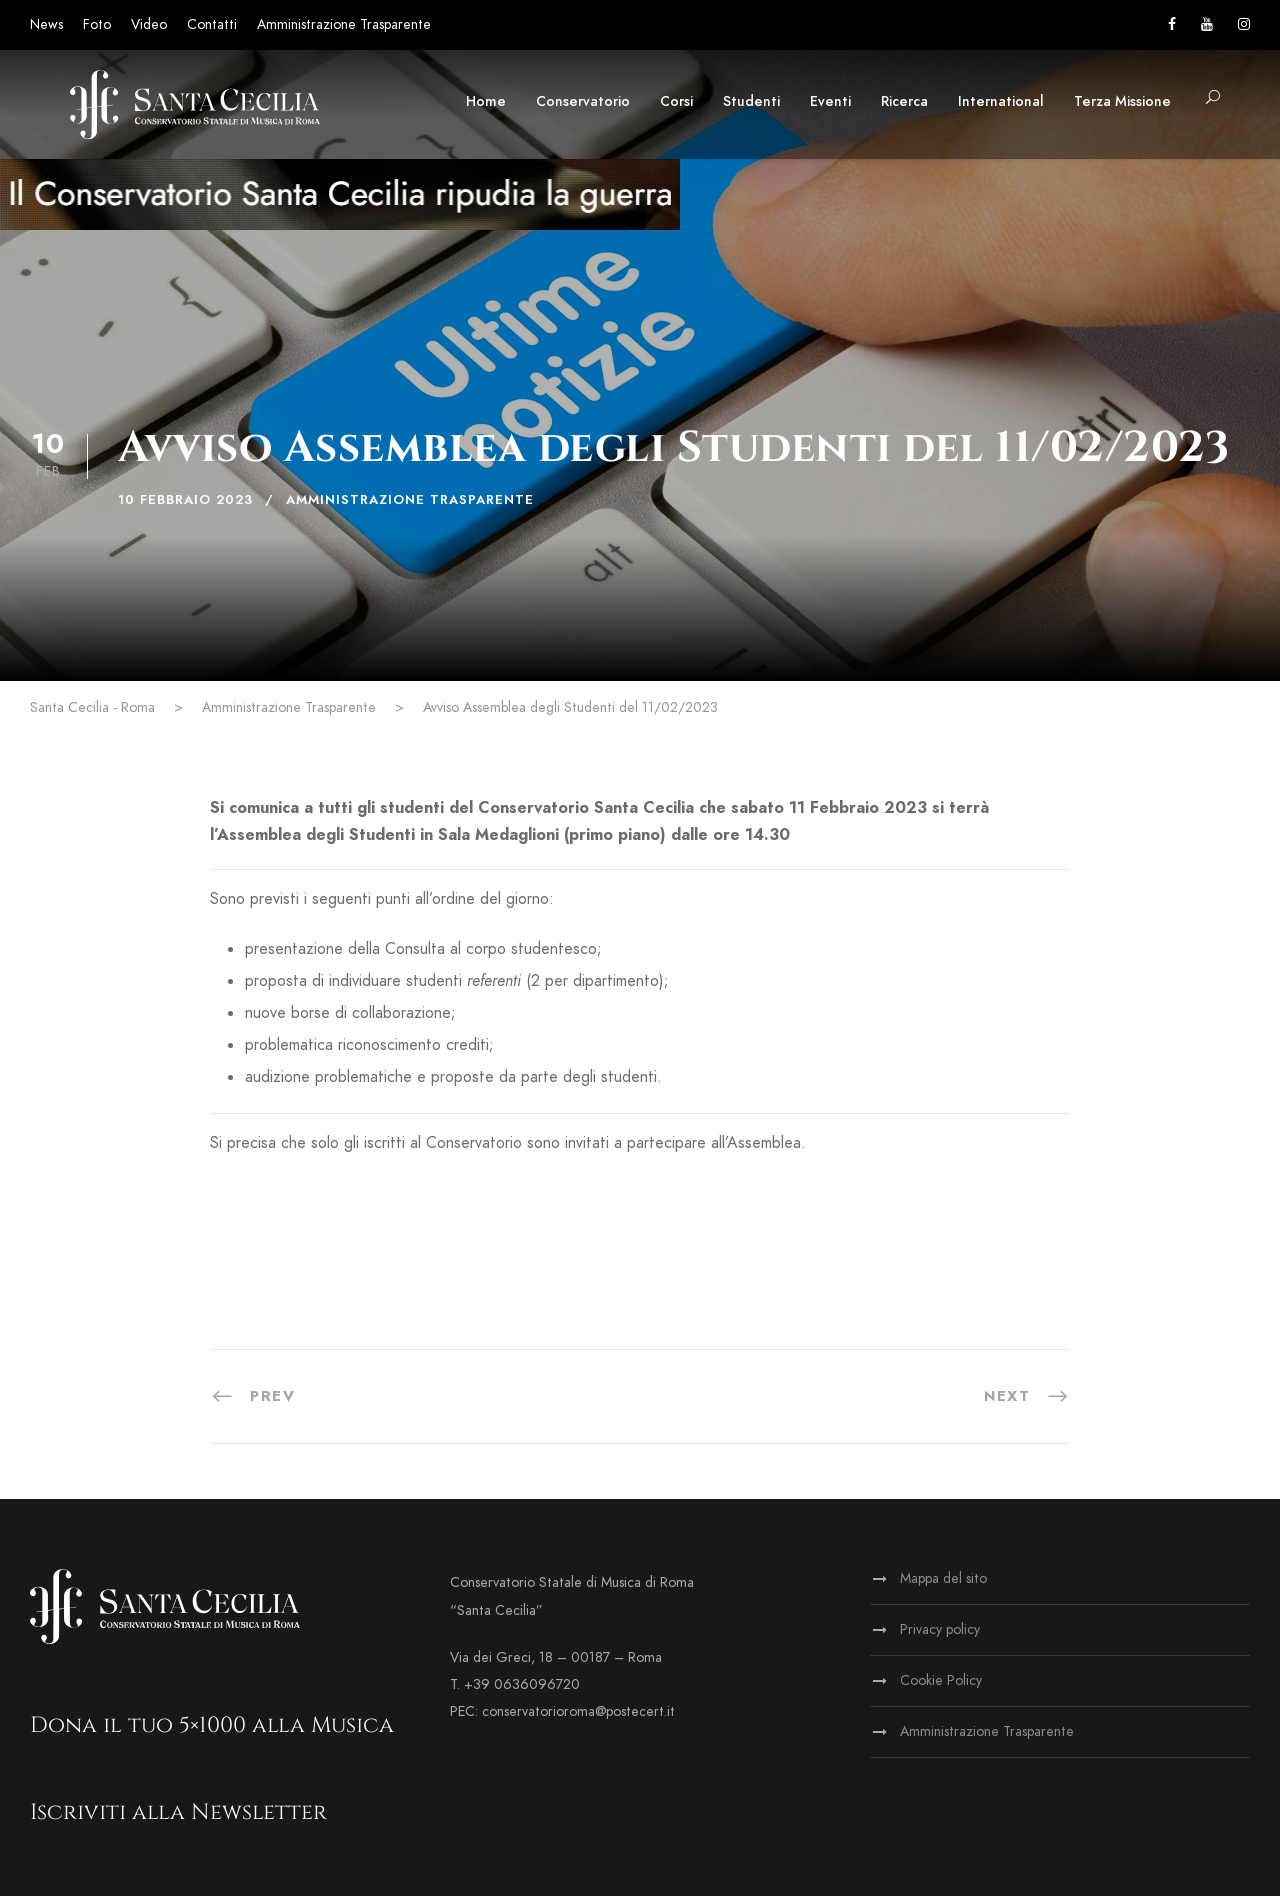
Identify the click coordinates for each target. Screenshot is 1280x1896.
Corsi (676, 101)
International (1001, 101)
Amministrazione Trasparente (344, 24)
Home (486, 101)
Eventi (830, 101)
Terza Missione (1122, 101)
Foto (97, 24)
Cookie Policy (941, 1680)
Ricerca (904, 101)
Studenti (751, 101)
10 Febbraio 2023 (185, 500)
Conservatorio (583, 101)
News (46, 24)
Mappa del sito (943, 1578)
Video (149, 24)
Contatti (212, 24)
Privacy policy (940, 1629)
